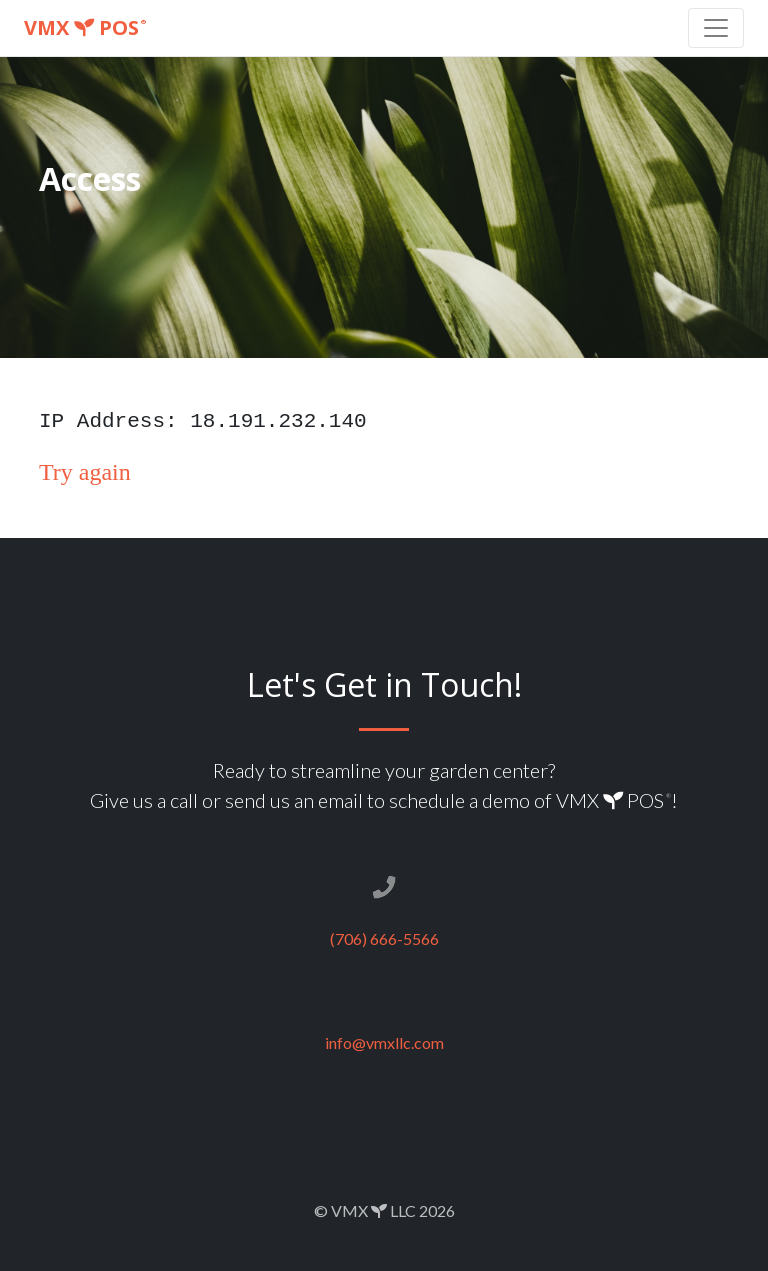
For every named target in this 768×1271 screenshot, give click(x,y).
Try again (85, 472)
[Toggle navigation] (716, 28)
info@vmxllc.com (384, 1042)
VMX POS (85, 27)
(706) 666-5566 (384, 938)
